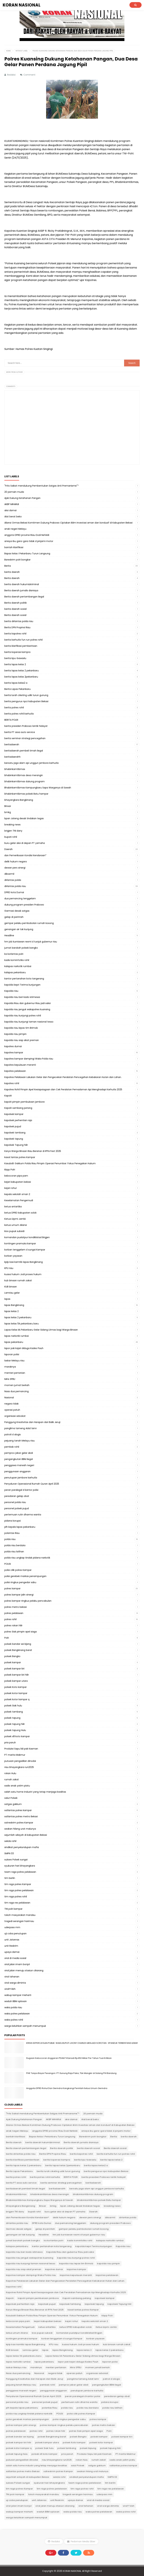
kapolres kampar (13, 1052)
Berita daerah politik (15, 602)
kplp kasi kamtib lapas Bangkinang (23, 1262)
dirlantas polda (12, 880)
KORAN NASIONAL (72, 2571)
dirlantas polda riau (15, 886)
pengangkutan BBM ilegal (18, 1459)
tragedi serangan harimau (19, 1921)
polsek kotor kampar (15, 1693)
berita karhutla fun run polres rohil (23, 639)
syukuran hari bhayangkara (19, 1865)
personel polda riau (15, 1502)
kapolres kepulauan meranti (20, 1064)
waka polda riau (13, 2007)
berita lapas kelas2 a (15, 682)
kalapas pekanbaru (15, 972)
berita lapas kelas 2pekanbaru (21, 676)
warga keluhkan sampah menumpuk (25, 2026)
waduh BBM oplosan (15, 2001)
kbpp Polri (9, 1169)
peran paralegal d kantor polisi (21, 1490)
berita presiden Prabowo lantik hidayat (26, 726)
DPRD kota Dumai (14, 892)
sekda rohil (10, 1841)
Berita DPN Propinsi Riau (17, 627)
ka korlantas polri (13, 954)
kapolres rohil (11, 1083)
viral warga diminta (15, 1982)
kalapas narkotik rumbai (17, 966)
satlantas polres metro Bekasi (21, 1816)
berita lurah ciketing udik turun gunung (26, 695)
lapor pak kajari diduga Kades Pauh (23, 1348)
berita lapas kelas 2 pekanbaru (21, 670)
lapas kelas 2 (11, 1311)
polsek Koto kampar (15, 1687)
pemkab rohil (11, 1446)
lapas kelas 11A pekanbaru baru (21, 1323)
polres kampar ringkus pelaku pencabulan (27, 1600)
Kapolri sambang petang (18, 1108)
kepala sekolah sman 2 (17, 1194)
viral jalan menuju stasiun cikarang (23, 1970)
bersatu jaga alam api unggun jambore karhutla (31, 763)
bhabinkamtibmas (14, 769)
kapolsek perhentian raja (18, 1120)
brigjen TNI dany (13, 830)
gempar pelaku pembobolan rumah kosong (29, 923)
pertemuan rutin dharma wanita (22, 1514)
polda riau (10, 1539)
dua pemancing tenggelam (20, 898)
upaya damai (11, 1952)
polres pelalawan (13, 1613)
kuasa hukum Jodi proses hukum (22, 1274)
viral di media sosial (15, 1958)
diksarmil (9, 873)
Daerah (8, 849)
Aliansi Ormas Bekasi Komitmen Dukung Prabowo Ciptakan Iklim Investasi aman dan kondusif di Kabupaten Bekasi (68, 522)
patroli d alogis (12, 1434)
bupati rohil (10, 837)
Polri (6, 1637)
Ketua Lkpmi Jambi (15, 1218)
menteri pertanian (14, 1372)
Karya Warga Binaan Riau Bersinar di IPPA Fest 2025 (32, 1151)
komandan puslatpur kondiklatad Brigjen (27, 1237)
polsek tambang (13, 1711)
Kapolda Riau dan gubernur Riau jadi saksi (27, 1003)
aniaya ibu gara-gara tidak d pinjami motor (28, 541)
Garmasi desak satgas (16, 910)
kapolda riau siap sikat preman (21, 1040)
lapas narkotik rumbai (16, 1336)
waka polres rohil (13, 2019)
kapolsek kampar (13, 1114)
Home (8, 51)
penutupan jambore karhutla (20, 1477)
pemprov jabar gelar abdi (18, 1453)
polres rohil (10, 1619)
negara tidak (11, 1403)
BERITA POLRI (11, 719)
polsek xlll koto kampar (17, 1736)
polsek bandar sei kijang (17, 1644)
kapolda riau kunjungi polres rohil (22, 1015)
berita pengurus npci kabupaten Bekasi (26, 701)
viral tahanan (11, 1976)
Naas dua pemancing (16, 1391)
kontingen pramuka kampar (20, 1243)
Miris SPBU (9, 1379)
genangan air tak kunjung (18, 929)
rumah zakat (11, 1779)
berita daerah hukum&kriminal (21, 584)
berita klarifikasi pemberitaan (20, 646)
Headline (9, 935)
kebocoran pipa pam (16, 1175)
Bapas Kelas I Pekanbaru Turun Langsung (27, 553)
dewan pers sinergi (14, 867)
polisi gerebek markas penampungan (25, 1576)
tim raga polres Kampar (17, 1884)
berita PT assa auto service (19, 732)
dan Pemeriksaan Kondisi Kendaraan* (25, 855)
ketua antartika (13, 1206)
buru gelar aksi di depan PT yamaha (24, 843)
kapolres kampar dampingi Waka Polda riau (28, 1058)
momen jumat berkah (16, 1385)
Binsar (7, 806)
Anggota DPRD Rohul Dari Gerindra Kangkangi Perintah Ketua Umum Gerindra (66, 2088)
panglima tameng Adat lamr (20, 1428)
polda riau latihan (14, 1551)
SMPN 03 (9, 1853)
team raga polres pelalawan (20, 1872)
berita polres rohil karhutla (19, 713)
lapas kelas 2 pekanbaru (17, 1317)
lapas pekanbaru (13, 1342)
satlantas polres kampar (18, 1810)
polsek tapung (12, 1717)
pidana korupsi (12, 1520)
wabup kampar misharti (17, 1995)
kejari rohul (10, 1188)
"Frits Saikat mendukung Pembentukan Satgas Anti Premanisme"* (41, 485)
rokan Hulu (10, 1773)
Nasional (9, 1397)
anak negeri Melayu (15, 528)
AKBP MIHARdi (11, 504)
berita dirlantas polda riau (18, 621)
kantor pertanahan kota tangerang (24, 978)
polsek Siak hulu (13, 1705)
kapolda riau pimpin (15, 1034)
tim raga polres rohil (15, 1896)
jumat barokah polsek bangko (21, 947)
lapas (7, 1299)
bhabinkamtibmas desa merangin (23, 775)
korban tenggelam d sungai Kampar (24, 1249)
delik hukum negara (15, 861)
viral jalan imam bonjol (17, 1964)
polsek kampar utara (16, 1681)
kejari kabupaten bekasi (17, 1182)
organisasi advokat (15, 1416)
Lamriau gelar (12, 1292)
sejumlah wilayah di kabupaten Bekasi (25, 1835)
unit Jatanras (11, 1939)
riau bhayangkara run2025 (19, 1767)
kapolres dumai (13, 1046)
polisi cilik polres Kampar (18, 1570)
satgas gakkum (13, 1804)
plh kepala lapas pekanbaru (19, 1527)
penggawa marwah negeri (19, 1465)
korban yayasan (13, 1255)
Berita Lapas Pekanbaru (17, 689)
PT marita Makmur (14, 1754)
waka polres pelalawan (17, 2013)
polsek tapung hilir (14, 1724)
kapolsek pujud (12, 1126)
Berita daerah (12, 578)
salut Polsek (10, 1798)
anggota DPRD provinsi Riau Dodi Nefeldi (26, 535)
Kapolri (8, 1095)
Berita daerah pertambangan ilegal (24, 596)
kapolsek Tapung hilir (16, 1145)
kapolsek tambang (14, 1132)
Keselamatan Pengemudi (18, 1200)
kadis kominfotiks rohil (16, 960)
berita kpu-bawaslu (15, 658)
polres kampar (12, 1588)
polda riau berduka (14, 1545)
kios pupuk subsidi (14, 1231)
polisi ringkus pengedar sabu (20, 1582)
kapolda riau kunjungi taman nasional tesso (28, 1021)
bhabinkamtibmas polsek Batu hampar (26, 793)
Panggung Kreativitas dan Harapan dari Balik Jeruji (32, 1422)
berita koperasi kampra (17, 652)
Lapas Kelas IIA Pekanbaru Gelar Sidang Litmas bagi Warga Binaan (41, 1329)
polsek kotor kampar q (16, 1699)
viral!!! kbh (10, 1989)
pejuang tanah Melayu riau (19, 1440)
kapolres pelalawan (15, 1071)
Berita (7, 565)
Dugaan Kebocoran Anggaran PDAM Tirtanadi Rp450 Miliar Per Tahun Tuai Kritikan (69, 2058)
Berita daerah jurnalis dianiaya (21, 590)
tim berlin (9, 1878)
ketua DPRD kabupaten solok (20, 1212)
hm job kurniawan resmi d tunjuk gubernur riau (30, 941)
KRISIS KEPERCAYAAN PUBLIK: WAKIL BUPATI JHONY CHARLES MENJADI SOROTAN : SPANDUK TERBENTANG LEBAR (82, 2043)
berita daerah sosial (15, 609)
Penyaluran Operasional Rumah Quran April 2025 (31, 1483)
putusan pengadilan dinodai (20, 1761)
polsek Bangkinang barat (18, 1650)
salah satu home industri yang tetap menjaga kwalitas (35, 1791)
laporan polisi (11, 1354)
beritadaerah (11, 744)
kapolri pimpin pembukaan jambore (24, 1101)
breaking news (12, 824)
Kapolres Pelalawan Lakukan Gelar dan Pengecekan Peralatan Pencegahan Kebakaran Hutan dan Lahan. (63, 1077)
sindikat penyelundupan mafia (21, 1847)
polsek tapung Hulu (15, 1730)
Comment (29, 74)
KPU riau (8, 1268)
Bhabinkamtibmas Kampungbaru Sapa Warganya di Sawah (37, 787)
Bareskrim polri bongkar (17, 559)
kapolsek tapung (13, 1138)
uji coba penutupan (15, 1933)
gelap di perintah (13, 917)
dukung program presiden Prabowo (24, 904)
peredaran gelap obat (16, 1496)
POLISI (7, 1563)
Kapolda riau (11, 991)
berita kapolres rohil (15, 633)
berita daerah (12, 572)
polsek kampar (12, 1662)
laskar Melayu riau (14, 1360)
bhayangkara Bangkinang (18, 800)
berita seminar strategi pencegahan (24, 738)
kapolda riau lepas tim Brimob (21, 1027)
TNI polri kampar (13, 1908)
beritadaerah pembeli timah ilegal (23, 750)
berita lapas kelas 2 (15, 664)
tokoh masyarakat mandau (19, 1915)
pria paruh (10, 1742)
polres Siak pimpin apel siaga (20, 1631)
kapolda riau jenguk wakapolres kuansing (27, 1009)
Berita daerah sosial (15, 615)
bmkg (7, 812)
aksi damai (10, 510)
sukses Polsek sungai (16, 1859)
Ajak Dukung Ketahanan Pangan (22, 498)
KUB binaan (10, 1286)
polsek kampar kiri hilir (16, 1674)
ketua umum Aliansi (15, 1225)
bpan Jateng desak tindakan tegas (24, 818)
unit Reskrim (11, 1945)
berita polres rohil (14, 707)
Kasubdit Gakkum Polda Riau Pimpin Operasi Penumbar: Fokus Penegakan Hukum (50, 1163)
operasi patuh (12, 1409)
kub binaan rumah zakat (18, 1280)
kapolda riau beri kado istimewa (22, 997)
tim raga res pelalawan (17, 1902)
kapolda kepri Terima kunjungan (22, 984)
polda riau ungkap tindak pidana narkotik (27, 1557)
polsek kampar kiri (14, 1668)
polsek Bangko (12, 1656)
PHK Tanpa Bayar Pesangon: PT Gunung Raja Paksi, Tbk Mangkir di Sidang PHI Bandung (71, 2073)
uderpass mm (12, 1927)
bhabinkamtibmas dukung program (24, 781)
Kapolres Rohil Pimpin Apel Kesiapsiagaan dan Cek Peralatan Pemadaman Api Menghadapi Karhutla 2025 (63, 1089)
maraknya (10, 1366)
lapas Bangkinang (14, 1305)
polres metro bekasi (15, 1607)
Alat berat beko (13, 516)
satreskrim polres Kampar (18, 1822)
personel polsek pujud (16, 1508)
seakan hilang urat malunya (20, 1828)
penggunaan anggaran (17, 1471)
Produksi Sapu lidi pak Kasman (21, 1748)
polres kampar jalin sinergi (18, 1594)
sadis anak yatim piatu (17, 1785)
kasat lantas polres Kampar (19, 1157)
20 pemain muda (14, 492)
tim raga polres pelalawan (19, 1890)
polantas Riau (12, 1533)
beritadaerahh (12, 756)
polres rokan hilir (13, 1625)
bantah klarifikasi (13, 547)
